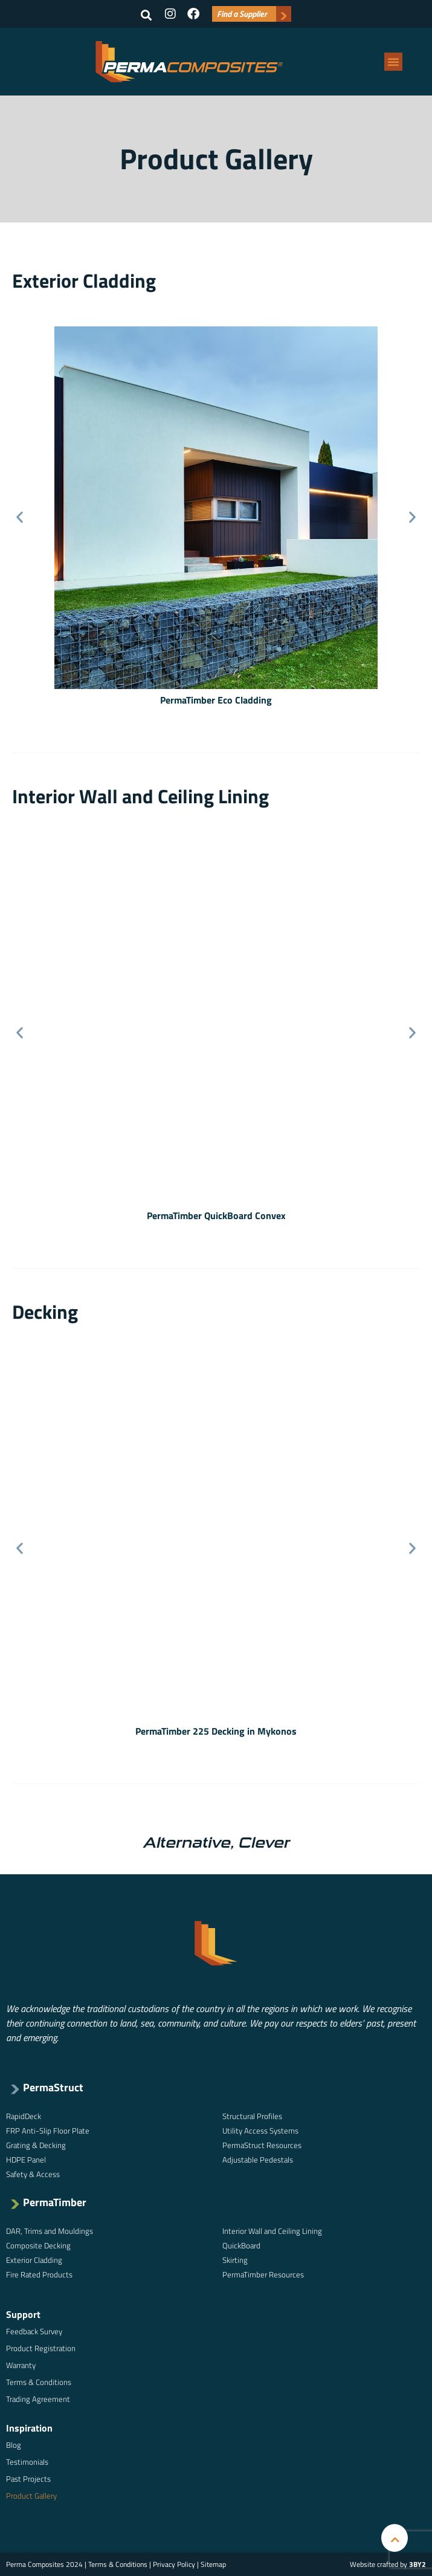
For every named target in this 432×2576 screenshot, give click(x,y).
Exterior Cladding (34, 2260)
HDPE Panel (26, 2160)
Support (23, 2314)
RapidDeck (23, 2116)
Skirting (235, 2260)
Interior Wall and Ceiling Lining (272, 2231)
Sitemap (213, 2564)
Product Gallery (31, 2496)
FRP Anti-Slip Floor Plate (47, 2131)
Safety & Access (33, 2174)
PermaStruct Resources (261, 2145)
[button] (146, 15)
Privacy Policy (174, 2564)
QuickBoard (241, 2245)
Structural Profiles (252, 2116)
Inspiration (29, 2428)
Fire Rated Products (39, 2274)
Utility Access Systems (260, 2131)
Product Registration (41, 2348)
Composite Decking (38, 2245)
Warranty (21, 2365)
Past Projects (28, 2479)
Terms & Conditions (38, 2382)
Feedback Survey (34, 2331)
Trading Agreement (38, 2399)
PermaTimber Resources (263, 2274)
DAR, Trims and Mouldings (49, 2231)
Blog (13, 2445)
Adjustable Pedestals (257, 2160)
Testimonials (27, 2462)
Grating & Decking (36, 2145)
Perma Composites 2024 (44, 2564)
